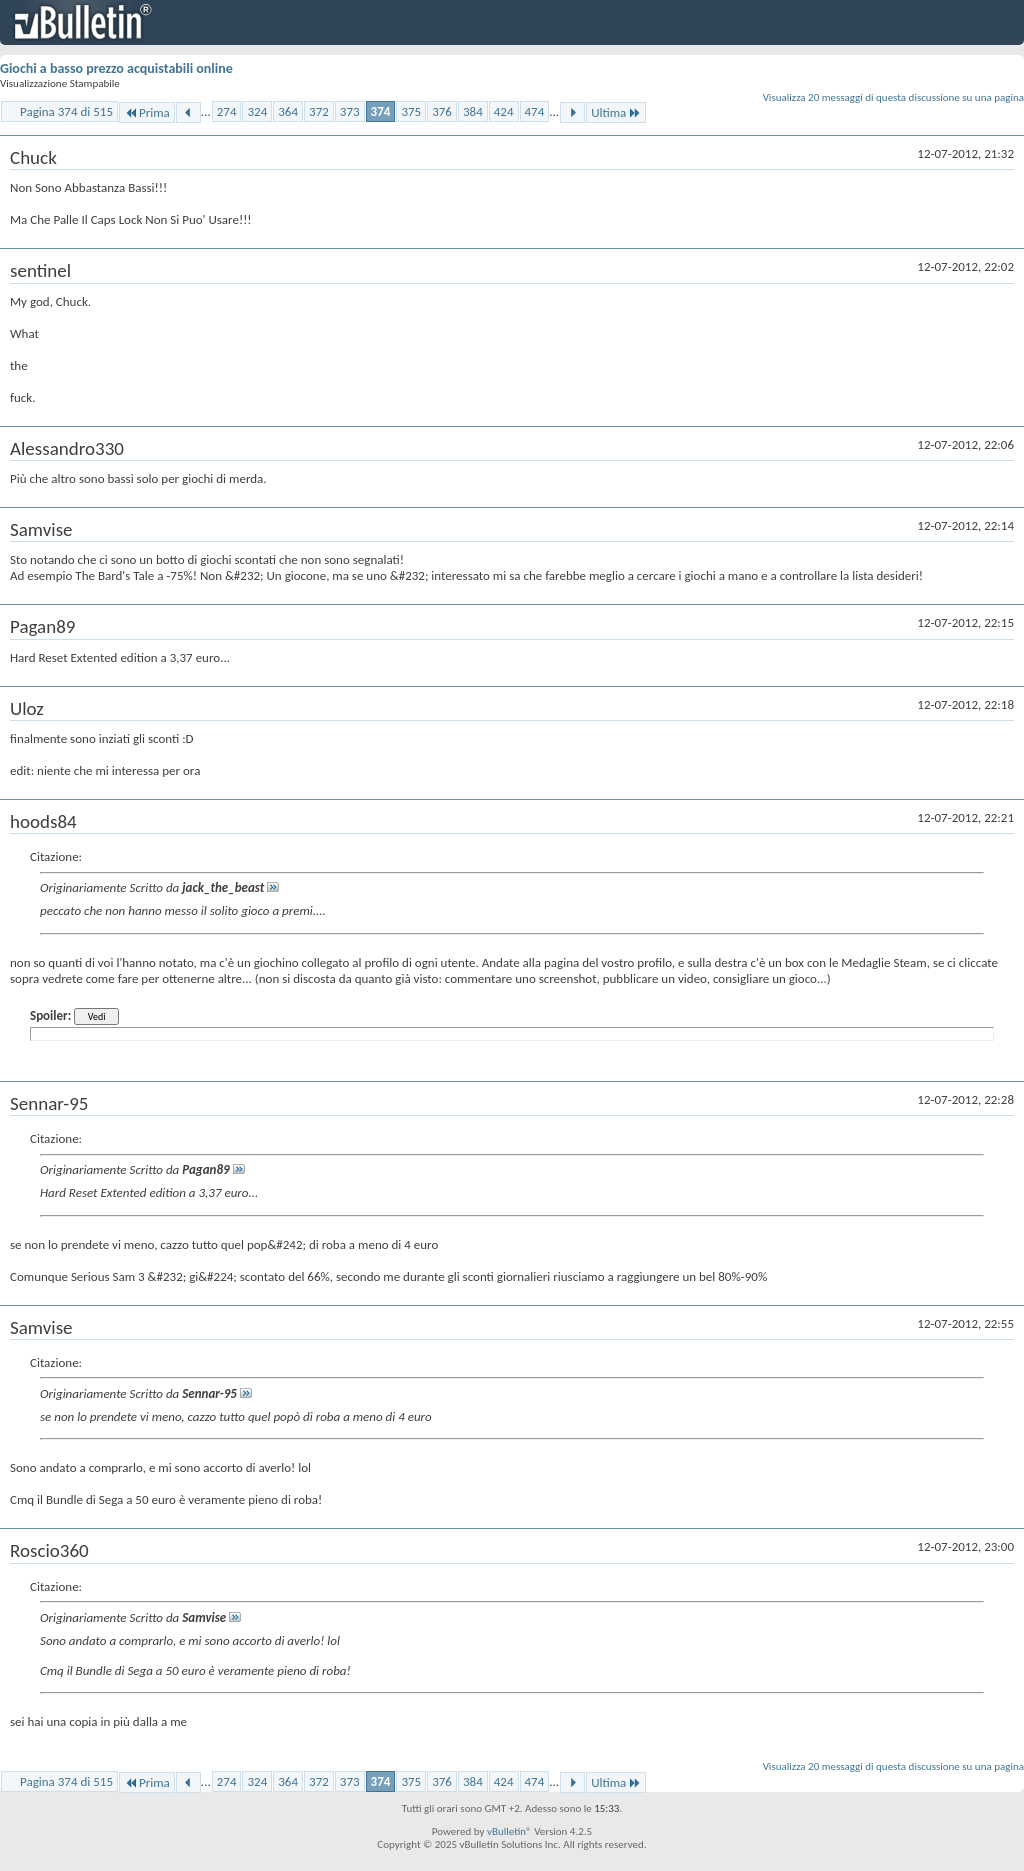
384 (473, 111)
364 (288, 111)
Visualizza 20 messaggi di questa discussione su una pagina (893, 97)
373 (350, 111)
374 (381, 111)
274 (227, 111)
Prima (147, 112)
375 (411, 111)
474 (535, 111)
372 (319, 111)
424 (504, 111)
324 (257, 111)
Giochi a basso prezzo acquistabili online (116, 68)
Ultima (616, 112)
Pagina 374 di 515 (66, 111)
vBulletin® (509, 1831)
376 (442, 111)
